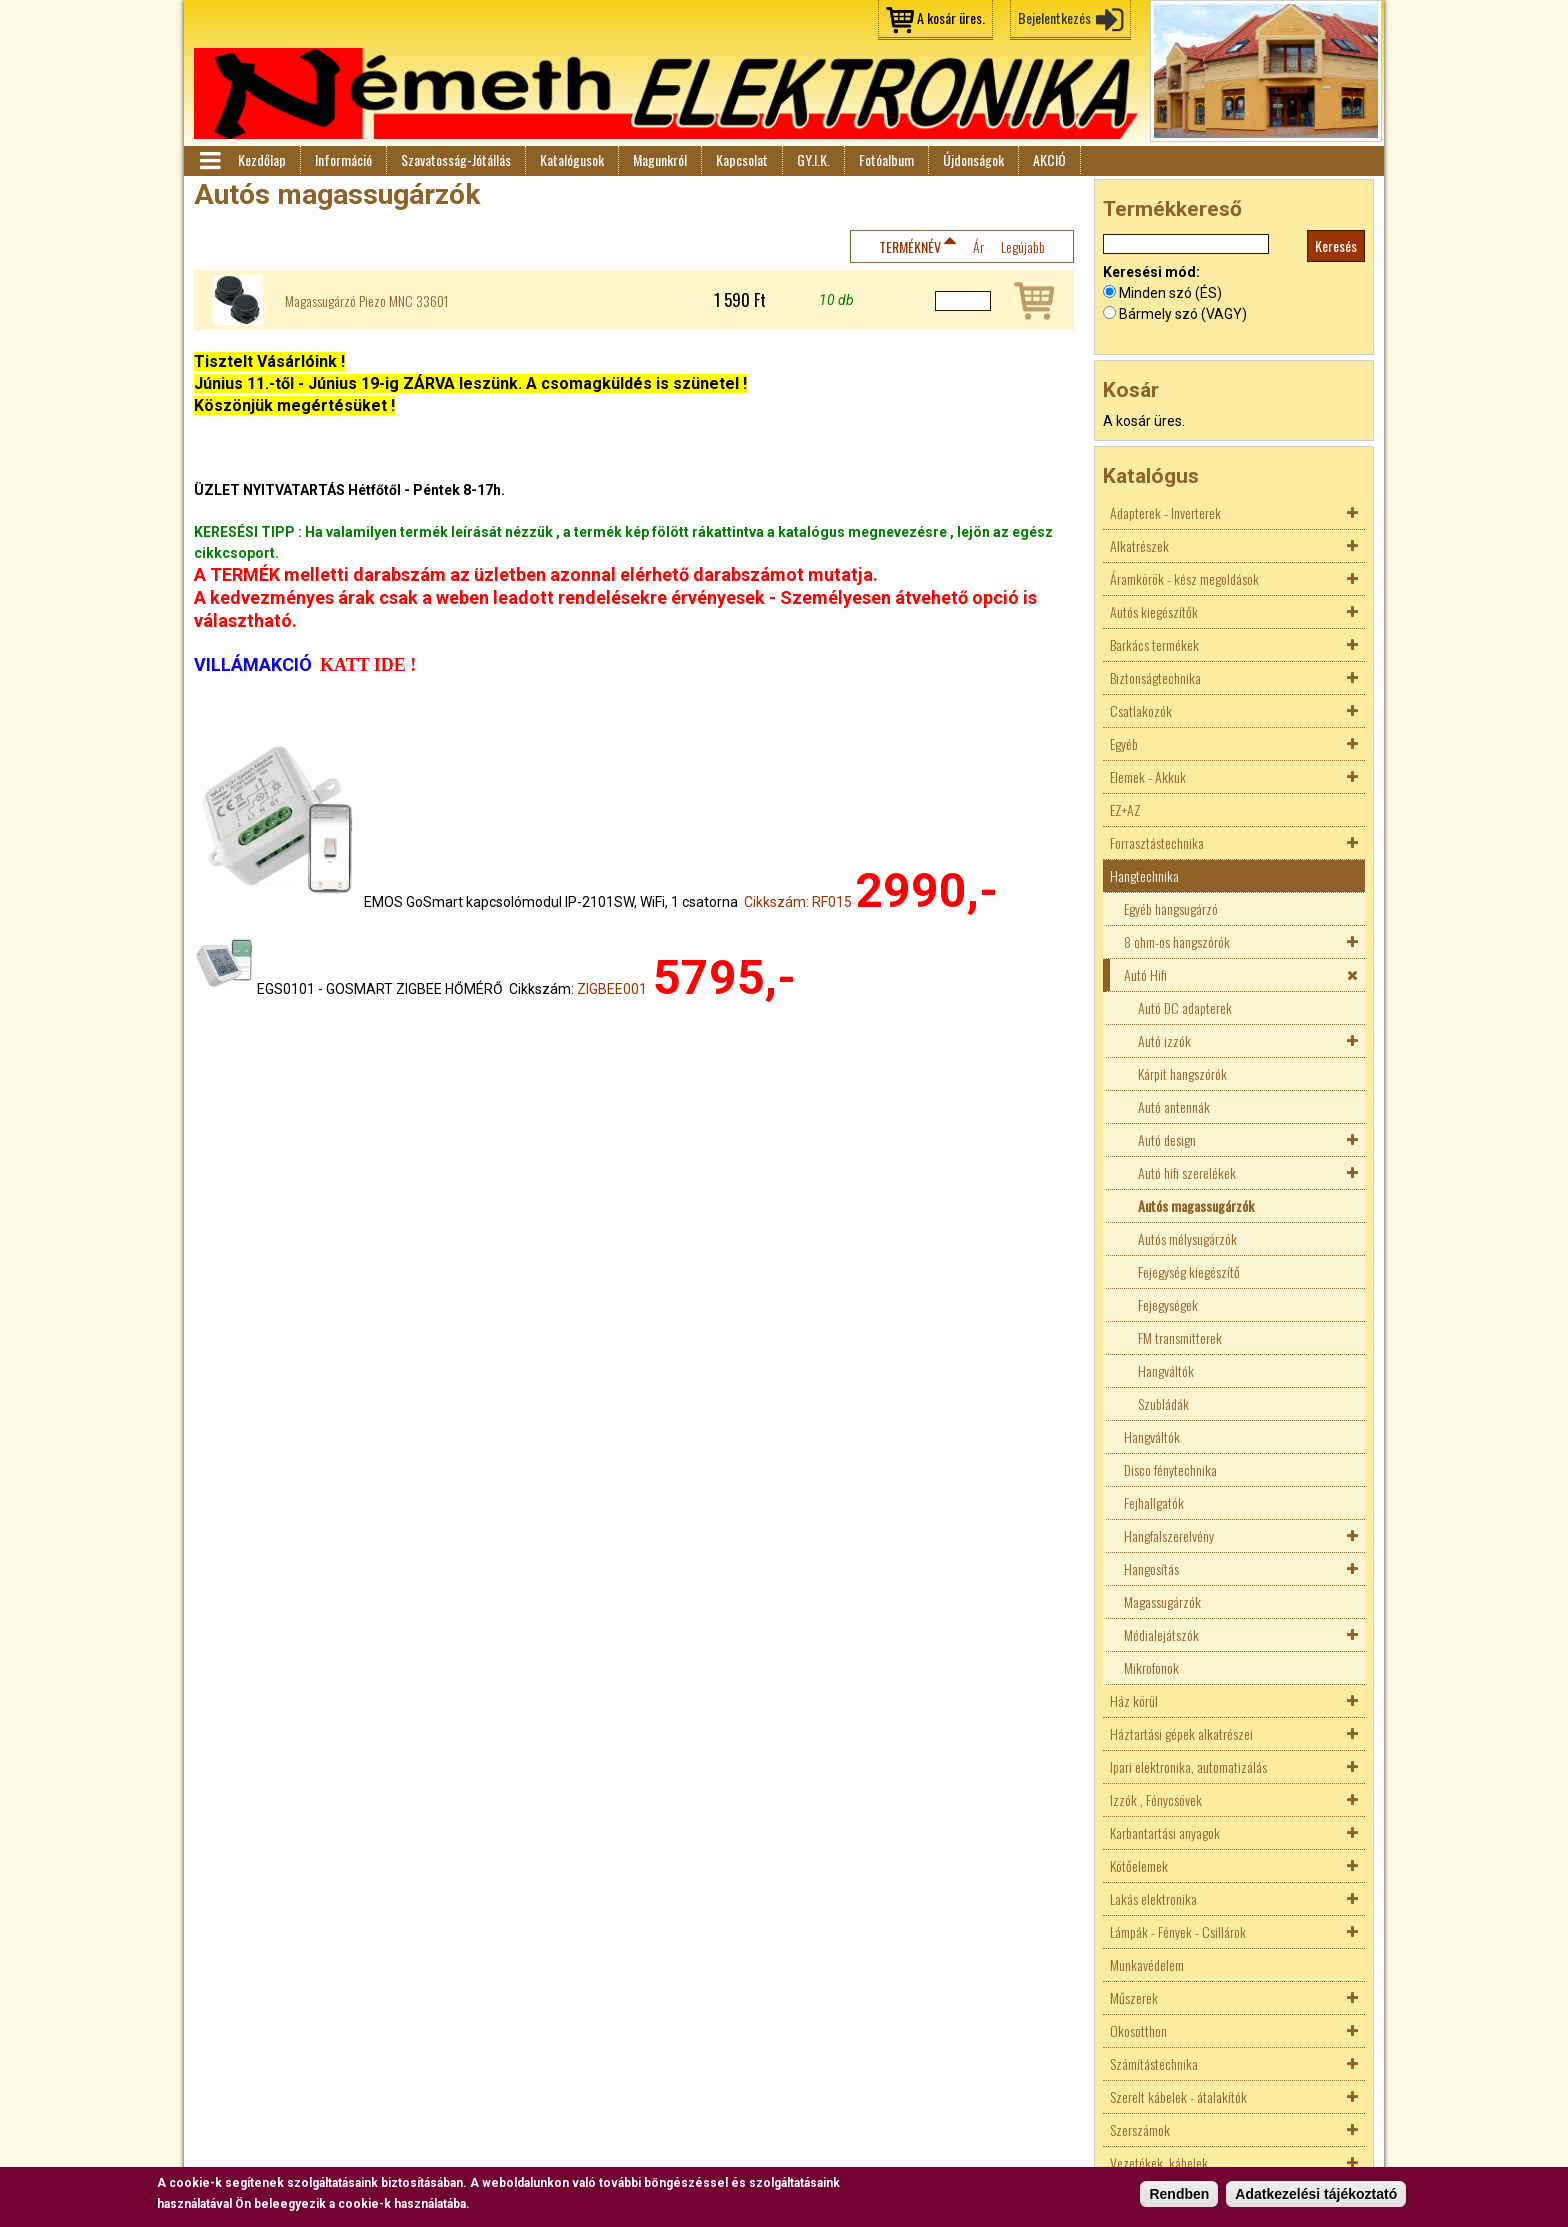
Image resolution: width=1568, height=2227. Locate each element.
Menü (209, 161)
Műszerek (1134, 1997)
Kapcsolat (742, 159)
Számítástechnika (1154, 2063)
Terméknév (910, 246)
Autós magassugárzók (1196, 1205)
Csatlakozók (1141, 710)
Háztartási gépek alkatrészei (1181, 1733)
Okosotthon (1138, 2030)
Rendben (1179, 2194)
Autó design (1167, 1139)
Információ (343, 159)
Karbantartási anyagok (1165, 1832)
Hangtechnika (1144, 875)
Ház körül (1134, 1700)
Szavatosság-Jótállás (456, 159)
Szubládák (1163, 1403)
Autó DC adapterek (1185, 1007)
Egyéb (1124, 743)
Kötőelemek (1139, 1865)
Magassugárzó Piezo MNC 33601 (366, 301)
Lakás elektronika (1153, 1898)
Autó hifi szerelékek (1187, 1172)
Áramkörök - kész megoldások (1184, 578)
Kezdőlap (262, 159)
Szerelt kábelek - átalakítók (1178, 2096)
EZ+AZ (1125, 809)
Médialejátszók (1161, 1634)
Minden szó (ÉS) (1170, 293)
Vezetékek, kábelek (1159, 2162)
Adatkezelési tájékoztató (1316, 2194)
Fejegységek (1168, 1304)
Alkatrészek (1139, 545)
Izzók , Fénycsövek (1156, 1799)
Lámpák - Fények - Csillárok (1178, 1931)
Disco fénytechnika (1170, 1469)
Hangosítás (1151, 1568)
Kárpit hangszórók (1182, 1073)
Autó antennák (1174, 1106)
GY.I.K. (813, 159)
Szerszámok (1140, 2129)
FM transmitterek (1180, 1337)
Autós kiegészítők (1154, 611)
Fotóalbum (886, 159)
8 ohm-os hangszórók (1177, 941)
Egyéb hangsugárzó (1171, 908)
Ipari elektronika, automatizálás (1188, 1766)
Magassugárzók (1162, 1601)
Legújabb (1023, 246)
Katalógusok (572, 159)
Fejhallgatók (1154, 1502)
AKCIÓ (1049, 159)
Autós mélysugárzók (1187, 1238)
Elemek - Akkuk (1148, 776)
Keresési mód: (1151, 272)
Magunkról (660, 159)
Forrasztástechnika (1157, 842)
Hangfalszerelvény (1169, 1535)
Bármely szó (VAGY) (1183, 314)
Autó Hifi (1145, 974)
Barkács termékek (1154, 644)
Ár (978, 246)
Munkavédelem (1147, 1964)
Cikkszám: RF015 (798, 902)
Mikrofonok (1151, 1667)
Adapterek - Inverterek (1165, 512)
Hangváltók (1166, 1370)
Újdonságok (973, 159)
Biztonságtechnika (1155, 677)
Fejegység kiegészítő (1189, 1271)
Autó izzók (1164, 1040)
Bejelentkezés (1054, 17)
